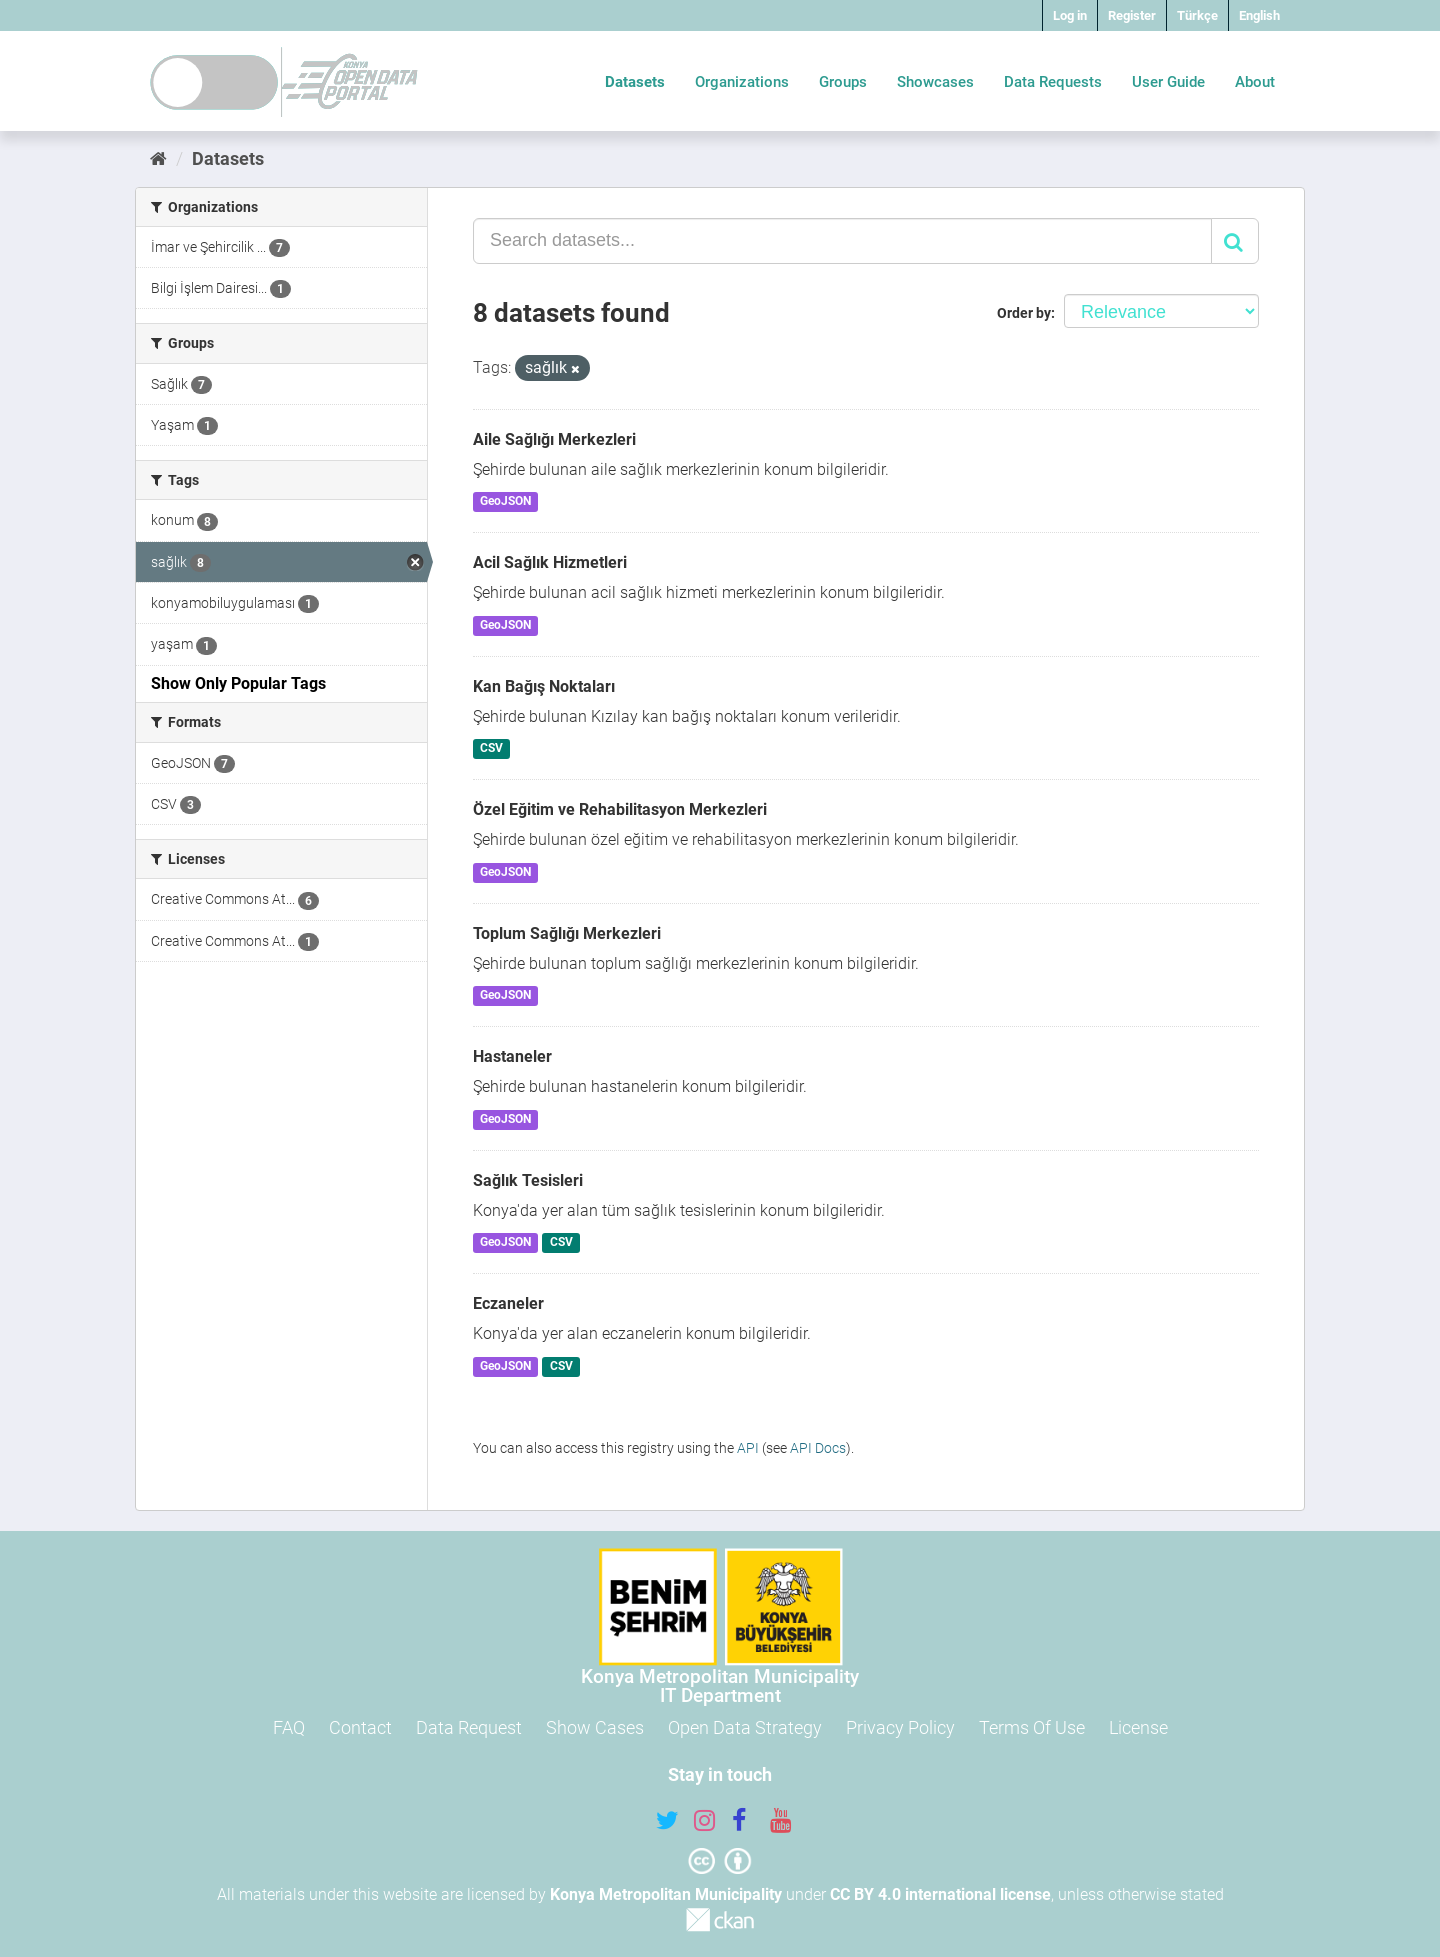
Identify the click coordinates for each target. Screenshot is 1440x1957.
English (1259, 15)
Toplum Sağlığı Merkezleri (567, 933)
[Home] (158, 158)
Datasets (635, 82)
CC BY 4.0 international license (940, 1894)
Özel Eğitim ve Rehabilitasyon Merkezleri (620, 809)
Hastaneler (512, 1056)
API (748, 1448)
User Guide (1168, 82)
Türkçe (1197, 15)
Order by (1024, 313)
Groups (843, 82)
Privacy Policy (900, 1727)
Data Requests (1053, 82)
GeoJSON (505, 502)
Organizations (742, 82)
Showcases (935, 82)
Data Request (469, 1727)
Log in (1070, 15)
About (1255, 82)
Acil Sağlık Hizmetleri (550, 562)
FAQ (289, 1727)
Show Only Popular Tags (238, 683)
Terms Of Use (1032, 1727)
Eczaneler (508, 1303)
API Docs (818, 1448)
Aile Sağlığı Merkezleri (554, 439)
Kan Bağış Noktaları (544, 686)
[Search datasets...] (842, 241)
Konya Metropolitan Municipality (666, 1894)
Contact (360, 1727)
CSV (491, 749)
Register (1132, 15)
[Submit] (1235, 241)
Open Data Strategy (745, 1727)
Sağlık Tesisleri (528, 1180)
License (1138, 1727)
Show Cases (595, 1727)
